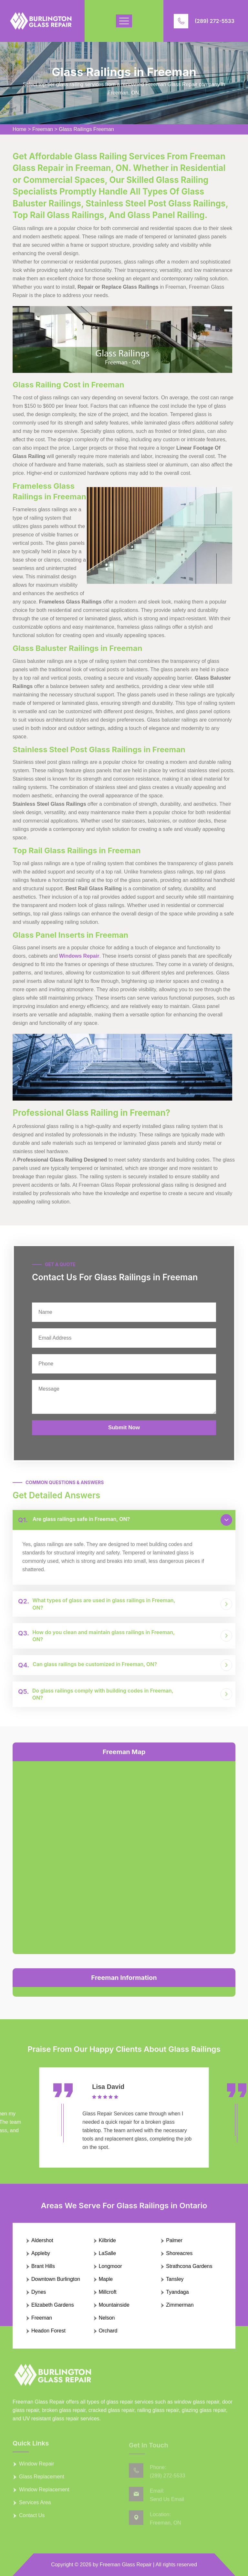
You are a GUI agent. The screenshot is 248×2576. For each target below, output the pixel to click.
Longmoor (110, 2266)
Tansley (174, 2279)
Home (19, 129)
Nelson (107, 2318)
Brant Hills (43, 2266)
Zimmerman (179, 2305)
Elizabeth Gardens (52, 2305)
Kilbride (107, 2240)
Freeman (42, 129)
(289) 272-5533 (214, 21)
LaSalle (107, 2253)
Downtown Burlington (55, 2279)
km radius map (124, 1856)
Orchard (108, 2330)
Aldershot (42, 2240)
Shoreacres (179, 2253)
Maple (106, 2279)
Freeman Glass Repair (126, 2564)
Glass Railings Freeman (86, 129)
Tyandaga (177, 2292)
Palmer (174, 2240)
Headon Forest (48, 2330)
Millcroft (108, 2292)
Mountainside (114, 2305)
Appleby (40, 2253)
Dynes (38, 2292)
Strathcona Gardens (189, 2266)
